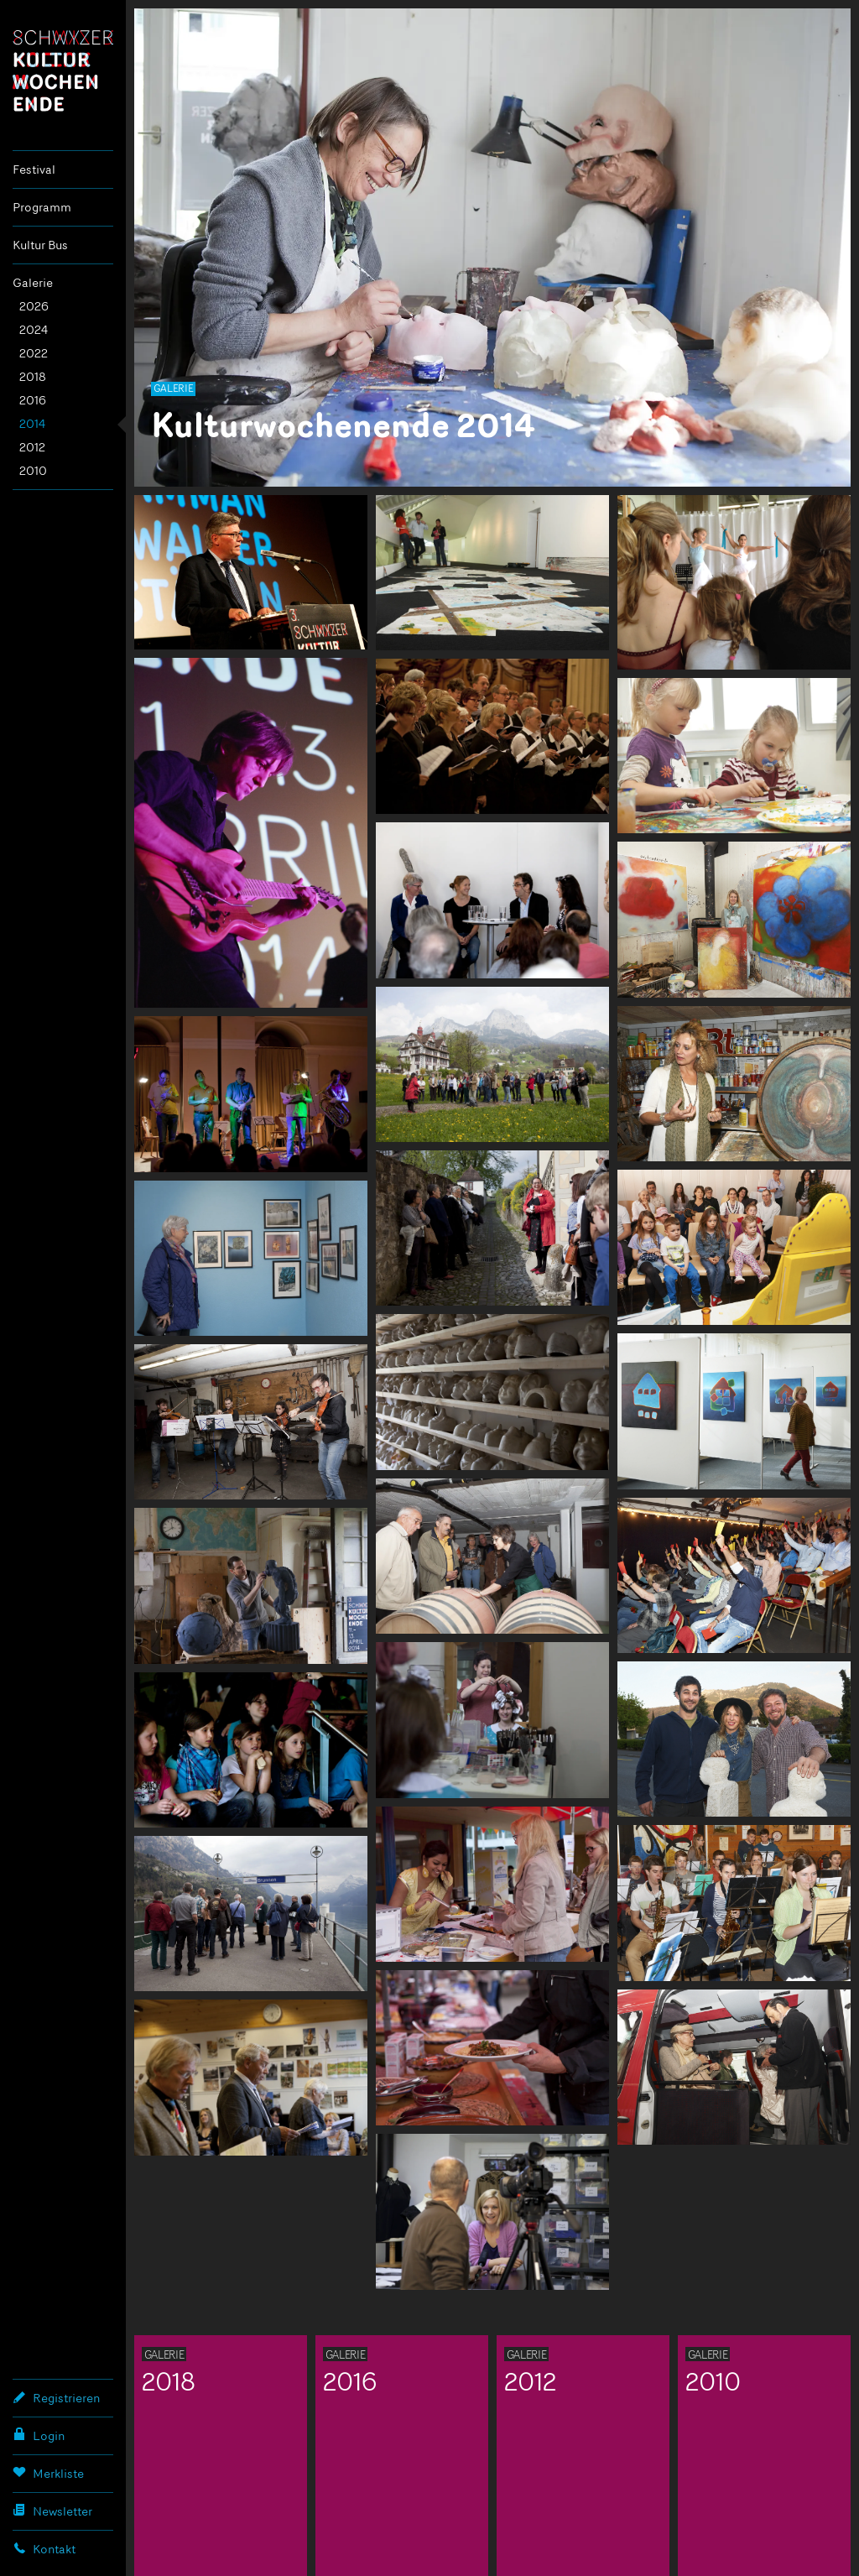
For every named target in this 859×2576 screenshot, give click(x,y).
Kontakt (44, 2548)
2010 (33, 470)
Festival (34, 169)
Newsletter (52, 2510)
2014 (32, 423)
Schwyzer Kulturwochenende (63, 70)
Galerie (33, 282)
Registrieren (56, 2397)
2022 (33, 353)
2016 (32, 400)
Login (39, 2435)
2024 (33, 329)
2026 (34, 306)
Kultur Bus (40, 244)
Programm (42, 207)
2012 (32, 447)
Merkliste (48, 2473)
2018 (32, 376)
